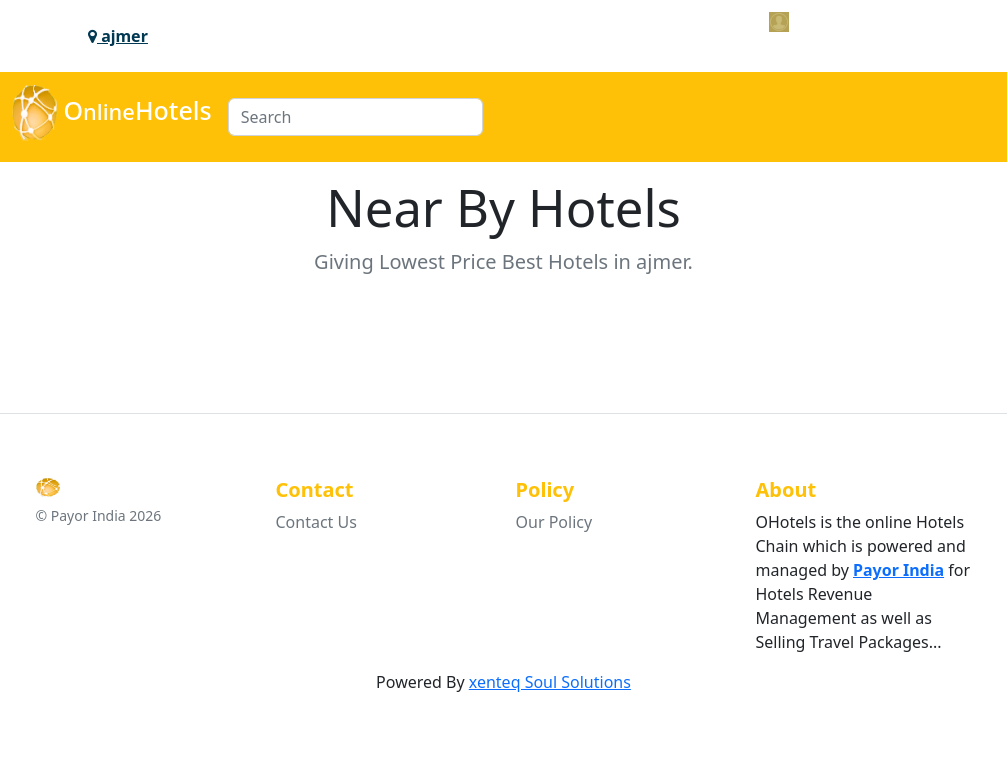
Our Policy (554, 522)
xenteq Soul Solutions (550, 682)
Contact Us (316, 522)
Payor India (898, 570)
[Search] (355, 117)
